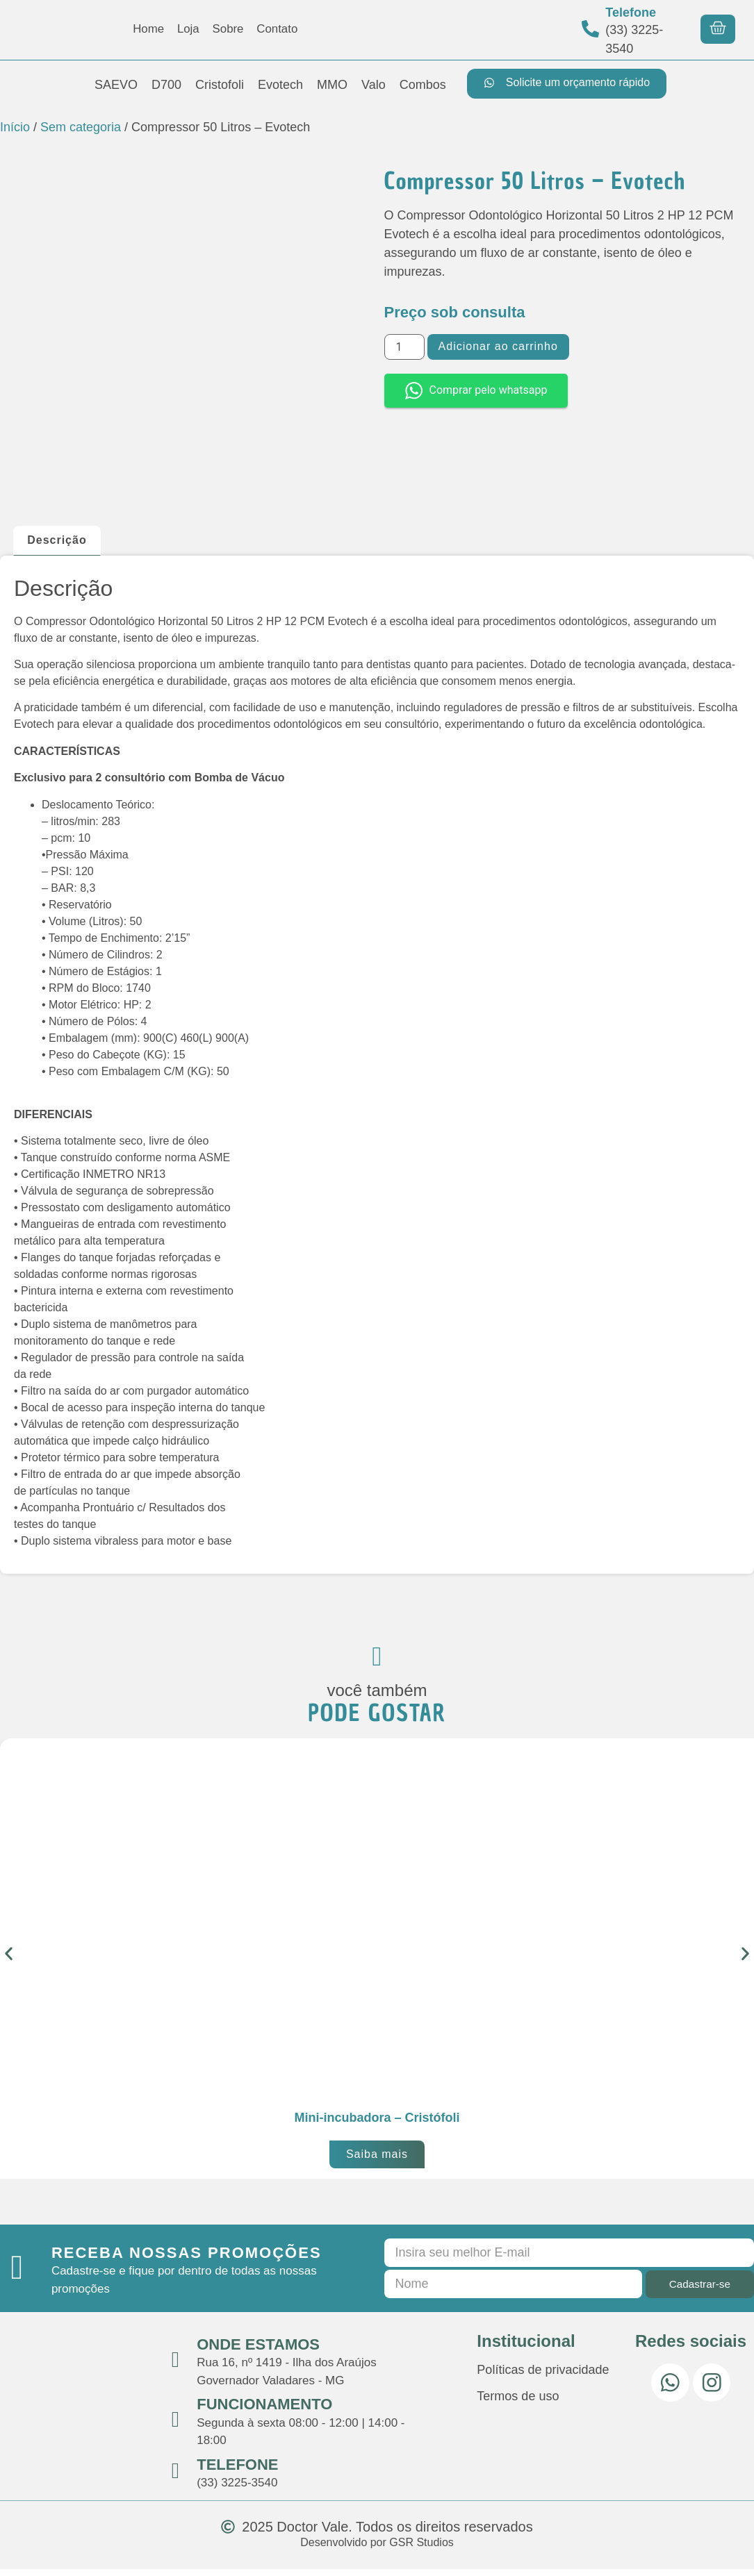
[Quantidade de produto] (404, 347)
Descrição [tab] (57, 540)
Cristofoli (219, 85)
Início (15, 127)
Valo (373, 85)
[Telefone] (590, 29)
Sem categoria (80, 127)
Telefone (630, 12)
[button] (8, 1961)
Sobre (228, 29)
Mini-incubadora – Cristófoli (376, 2125)
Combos (423, 85)
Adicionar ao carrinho (498, 346)
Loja (186, 29)
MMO (332, 85)
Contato (281, 29)
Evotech (280, 85)
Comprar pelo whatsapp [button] (476, 390)
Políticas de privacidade (543, 2377)
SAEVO (116, 85)
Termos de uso (518, 2404)
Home (144, 29)
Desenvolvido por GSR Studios (377, 2550)
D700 (166, 85)
